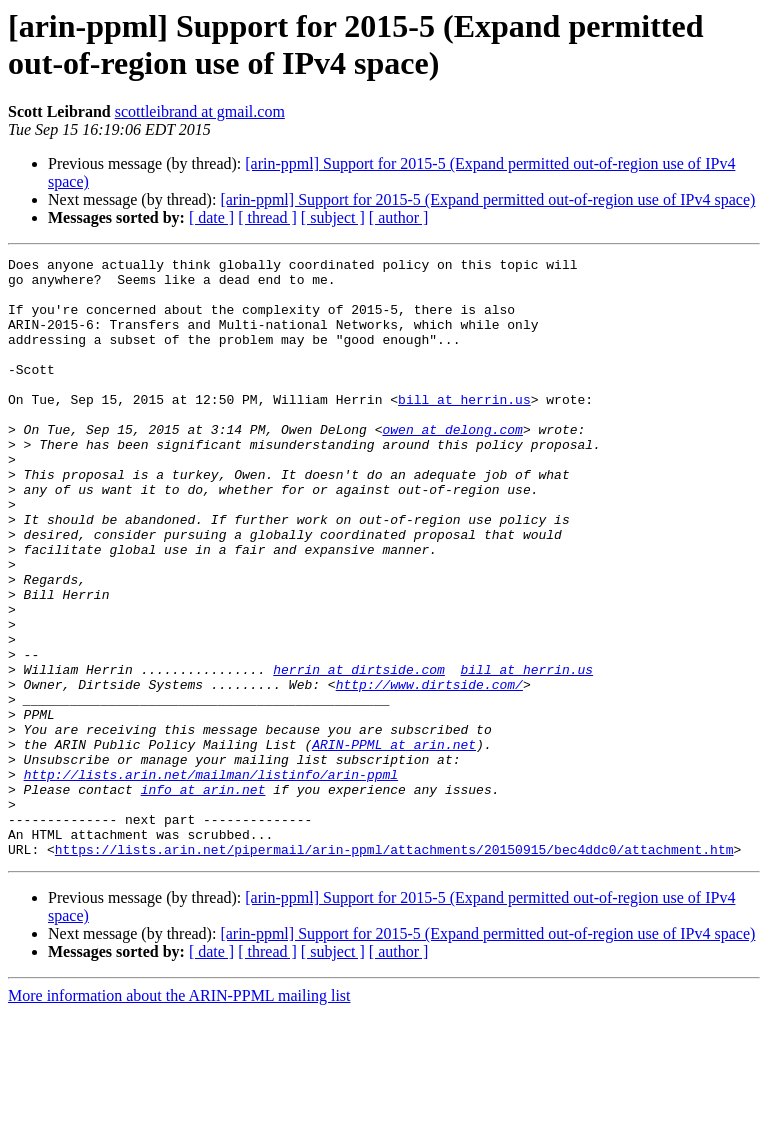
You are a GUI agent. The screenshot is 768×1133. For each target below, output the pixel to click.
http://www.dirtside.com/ (429, 771)
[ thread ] (267, 217)
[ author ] (399, 217)
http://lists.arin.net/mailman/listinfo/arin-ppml (211, 879)
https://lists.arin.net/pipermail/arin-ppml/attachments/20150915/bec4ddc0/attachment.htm (394, 969)
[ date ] (211, 217)
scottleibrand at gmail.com (200, 111)
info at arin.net (203, 897)
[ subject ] (333, 217)
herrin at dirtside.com (359, 753)
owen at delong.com (452, 465)
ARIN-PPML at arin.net (394, 843)
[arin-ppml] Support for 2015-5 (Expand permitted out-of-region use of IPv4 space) (487, 199)
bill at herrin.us (464, 429)
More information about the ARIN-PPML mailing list (179, 1115)
